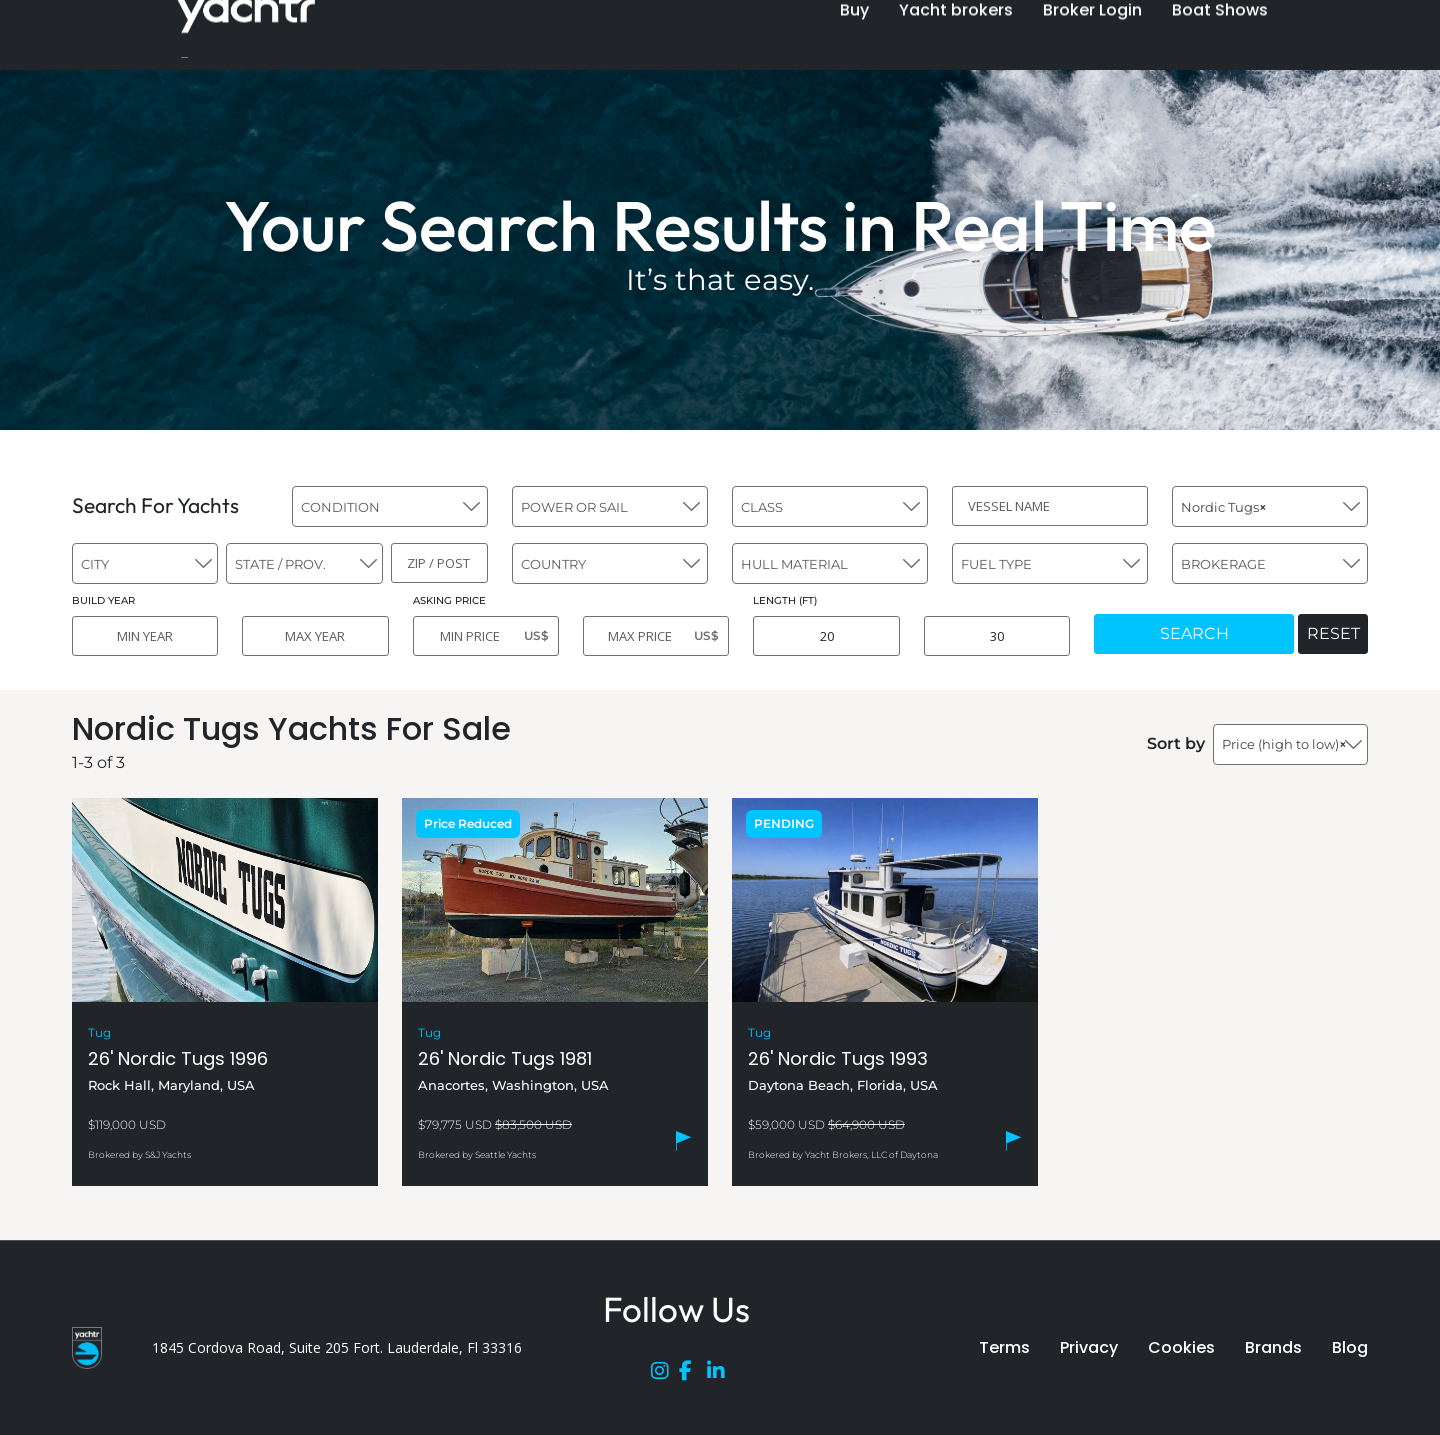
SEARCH (1194, 633)
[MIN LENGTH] (826, 636)
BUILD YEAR (103, 600)
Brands (1273, 1347)
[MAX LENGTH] (997, 636)
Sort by (1176, 743)
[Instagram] (665, 1375)
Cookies (1181, 1347)
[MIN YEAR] (145, 636)
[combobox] (390, 506)
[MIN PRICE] (486, 636)
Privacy (1089, 1347)
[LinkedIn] (721, 1375)
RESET (1333, 633)
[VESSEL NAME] (1050, 506)
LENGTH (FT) (785, 600)
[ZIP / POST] (439, 563)
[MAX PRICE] (656, 636)
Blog (1350, 1347)
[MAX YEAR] (315, 636)
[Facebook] (693, 1375)
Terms (1004, 1347)
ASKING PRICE (449, 600)
